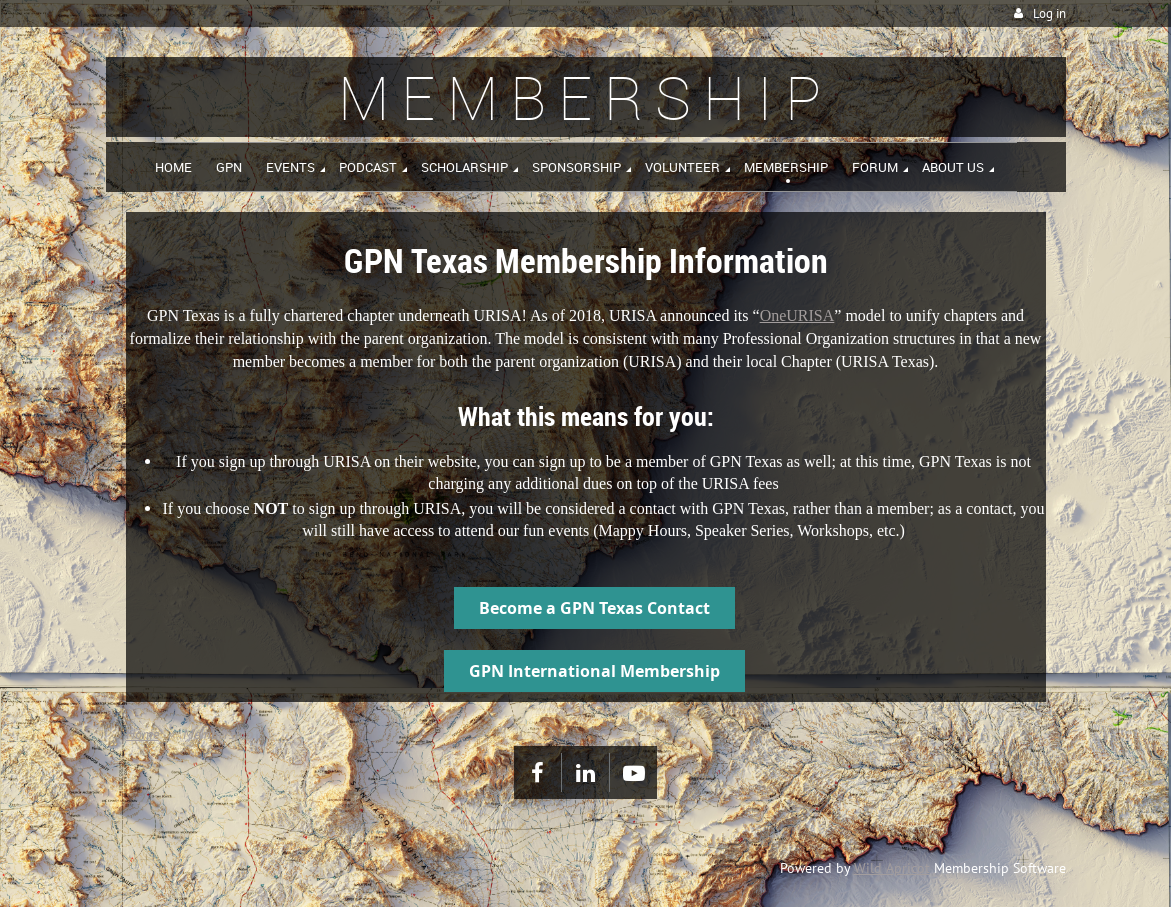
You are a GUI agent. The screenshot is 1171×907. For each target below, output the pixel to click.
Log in (1049, 13)
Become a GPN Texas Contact (594, 608)
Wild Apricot (892, 868)
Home (142, 734)
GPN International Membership (594, 671)
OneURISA (797, 315)
